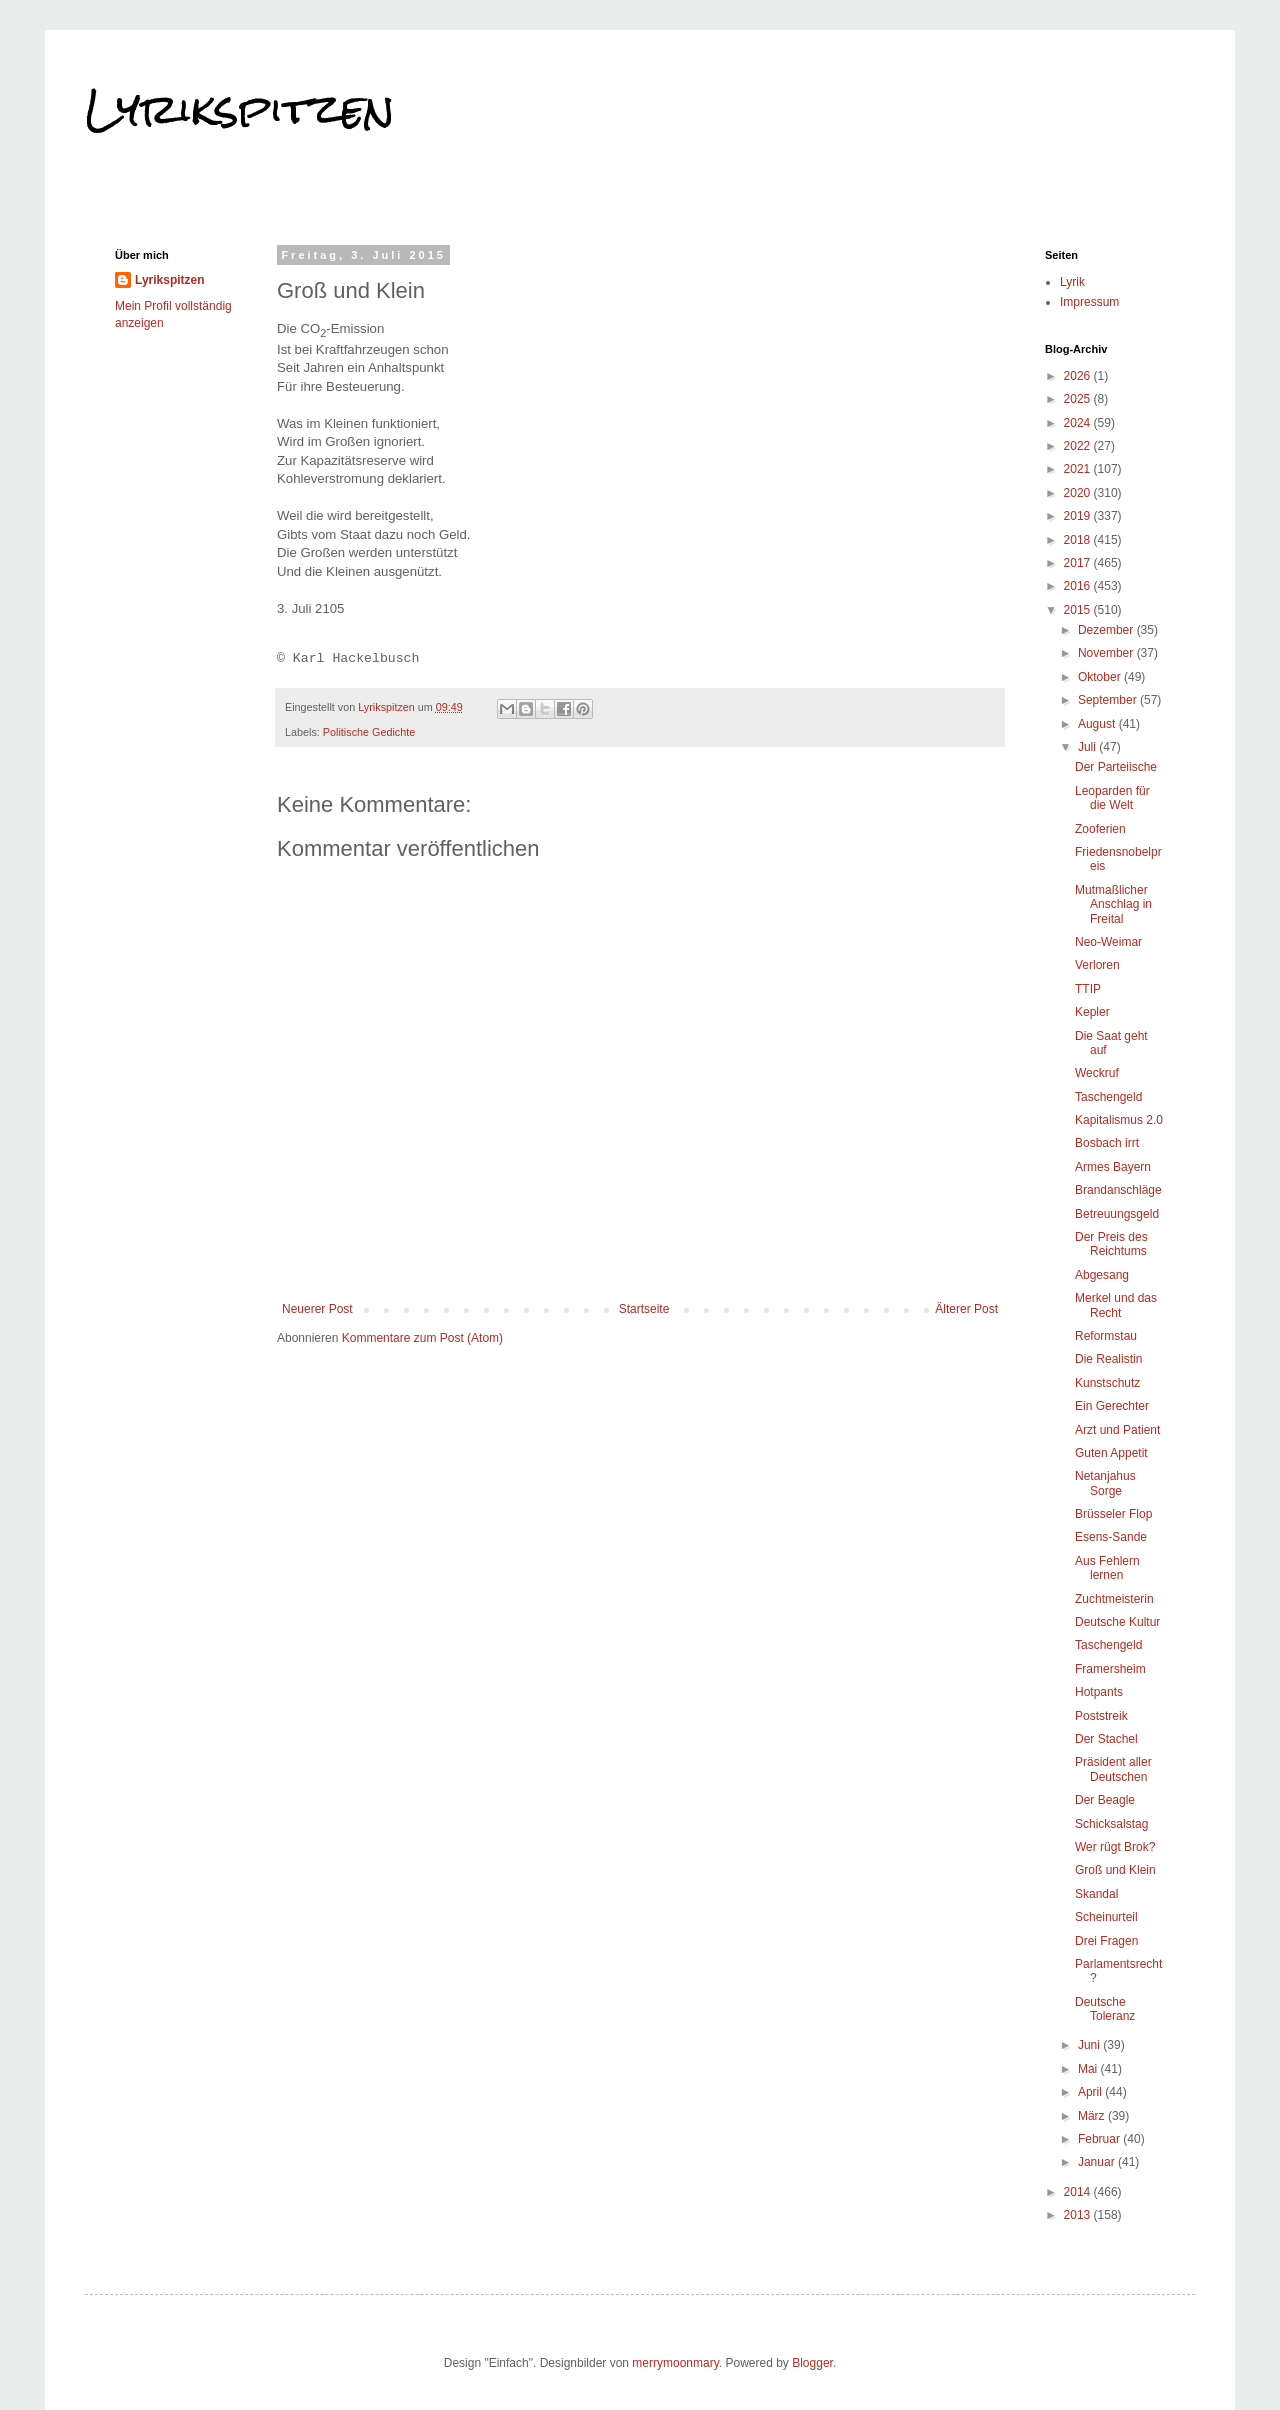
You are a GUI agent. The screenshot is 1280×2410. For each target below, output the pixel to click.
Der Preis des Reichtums (1111, 1244)
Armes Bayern (1113, 1167)
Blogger (812, 2363)
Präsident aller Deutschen (1113, 1769)
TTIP (1088, 989)
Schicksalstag (1111, 1824)
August (1098, 724)
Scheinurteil (1106, 1917)
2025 (1079, 399)
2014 (1079, 2192)
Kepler (1092, 1012)
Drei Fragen (1106, 1941)
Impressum (1089, 302)
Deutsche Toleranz (1105, 2009)
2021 (1079, 469)
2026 (1079, 376)
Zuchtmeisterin (1114, 1599)
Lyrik (1072, 282)
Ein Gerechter (1112, 1406)
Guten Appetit (1111, 1453)
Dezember (1107, 630)
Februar (1100, 2139)
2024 (1079, 423)
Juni (1090, 2045)
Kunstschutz (1107, 1383)
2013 (1079, 2215)
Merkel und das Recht (1116, 1305)
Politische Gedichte (369, 732)
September (1109, 700)
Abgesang (1102, 1275)
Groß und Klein (1115, 1870)
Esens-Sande (1111, 1537)
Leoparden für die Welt (1112, 798)
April (1091, 2092)
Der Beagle (1105, 1800)
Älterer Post (966, 1309)
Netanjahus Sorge (1105, 1483)
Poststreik (1101, 1716)
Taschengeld (1108, 1097)
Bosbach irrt (1107, 1143)
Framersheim (1110, 1669)
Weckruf (1097, 1073)
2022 (1079, 446)
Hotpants (1099, 1692)
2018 (1079, 540)
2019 (1079, 516)
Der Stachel (1106, 1739)
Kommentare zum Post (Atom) (422, 1338)
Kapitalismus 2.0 (1119, 1120)
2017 (1079, 563)
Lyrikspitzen (240, 109)
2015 (1079, 610)
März (1093, 2116)
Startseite (644, 1309)
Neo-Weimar (1108, 942)
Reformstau (1106, 1336)
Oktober (1101, 677)
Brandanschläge (1118, 1190)
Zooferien (1100, 829)
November (1107, 653)
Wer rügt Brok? (1115, 1847)
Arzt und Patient (1117, 1430)
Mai (1089, 2069)
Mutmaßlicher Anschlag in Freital (1113, 904)
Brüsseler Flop (1113, 1514)
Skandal (1096, 1894)
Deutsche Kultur (1117, 1622)
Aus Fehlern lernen (1107, 1568)
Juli (1088, 747)
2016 (1079, 586)
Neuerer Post (317, 1309)
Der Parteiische (1116, 767)
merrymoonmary (675, 2363)
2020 (1079, 493)
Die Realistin (1108, 1359)
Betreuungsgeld (1117, 1214)
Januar (1098, 2162)
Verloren (1097, 965)
